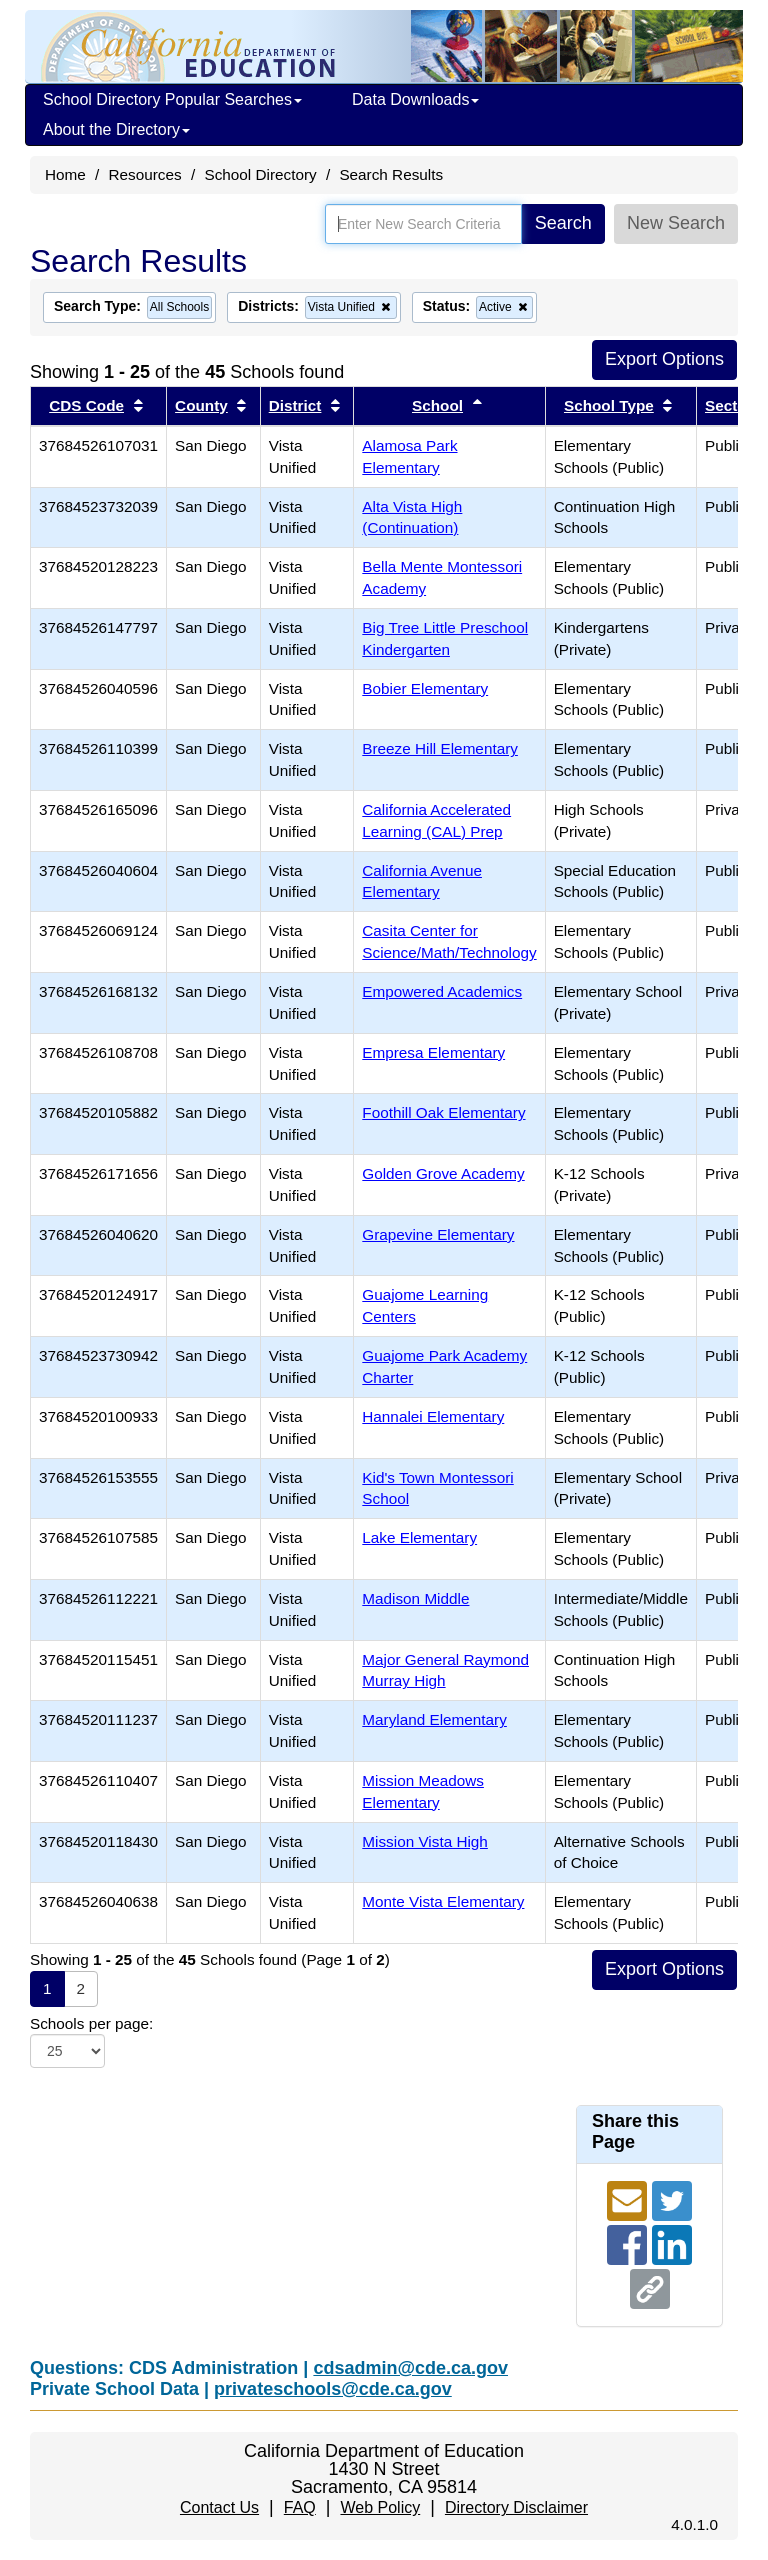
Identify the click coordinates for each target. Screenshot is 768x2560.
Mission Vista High (425, 1841)
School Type (609, 405)
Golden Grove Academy (443, 1173)
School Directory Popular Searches (172, 99)
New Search (676, 223)
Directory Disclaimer (516, 2507)
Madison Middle (415, 1598)
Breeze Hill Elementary (440, 748)
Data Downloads (415, 99)
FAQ (300, 2507)
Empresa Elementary (433, 1052)
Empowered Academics (442, 991)
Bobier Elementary (425, 688)
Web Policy (380, 2507)
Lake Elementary (419, 1537)
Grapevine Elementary (438, 1234)
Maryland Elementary (434, 1719)
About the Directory (116, 129)
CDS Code (86, 405)
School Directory (260, 174)
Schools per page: (91, 2023)
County (201, 405)
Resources (145, 174)
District (295, 405)
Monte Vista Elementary (443, 1901)
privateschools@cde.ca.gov (333, 2389)
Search (563, 223)
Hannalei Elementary (433, 1416)
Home (65, 174)
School (437, 405)
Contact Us (219, 2507)
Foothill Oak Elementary (443, 1112)
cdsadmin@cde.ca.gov (410, 2368)
